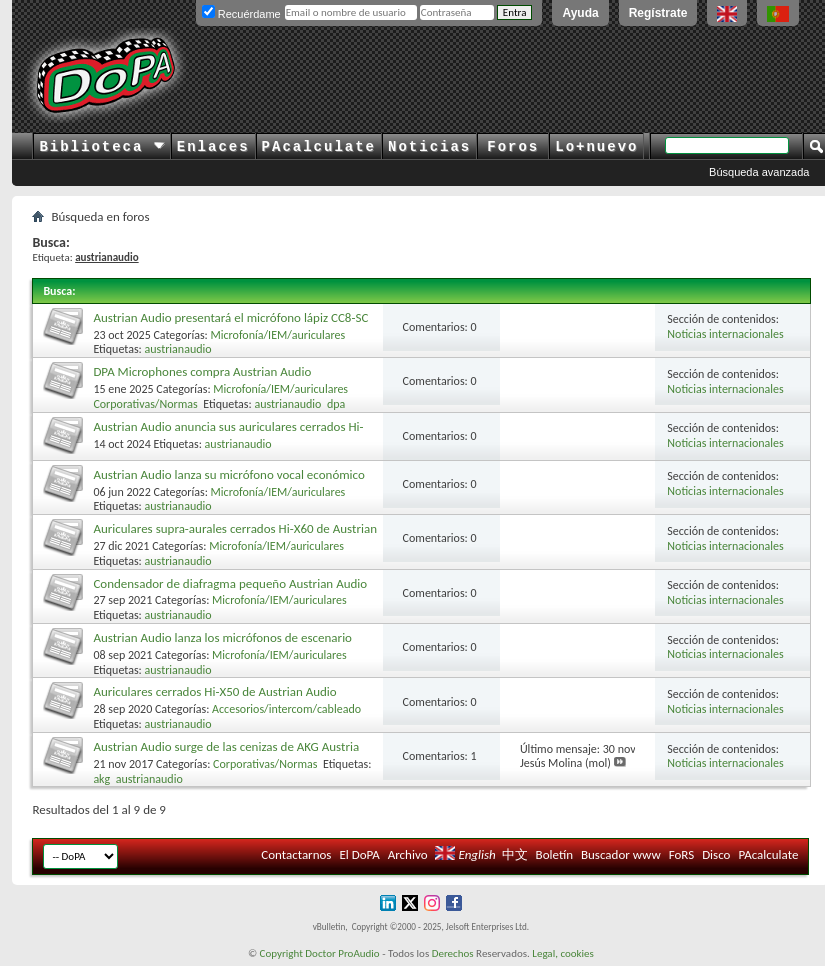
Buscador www (621, 854)
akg (101, 779)
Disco (716, 854)
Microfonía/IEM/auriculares (278, 335)
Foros (513, 147)
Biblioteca (101, 147)
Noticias (429, 147)
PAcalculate (319, 147)
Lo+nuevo (596, 147)
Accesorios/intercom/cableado (286, 709)
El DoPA (359, 854)
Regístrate (658, 13)
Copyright (281, 953)
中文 (515, 854)
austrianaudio (178, 349)
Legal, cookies (563, 953)
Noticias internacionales (725, 334)
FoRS (682, 854)
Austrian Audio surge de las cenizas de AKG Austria (226, 746)
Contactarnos (296, 854)
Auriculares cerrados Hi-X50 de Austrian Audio (214, 691)
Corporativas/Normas (145, 404)
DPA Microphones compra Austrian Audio (202, 371)
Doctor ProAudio (342, 953)
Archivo (408, 854)
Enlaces (213, 147)
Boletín (554, 854)
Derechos (453, 953)
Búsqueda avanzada (759, 172)
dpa (336, 404)
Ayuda (580, 13)
